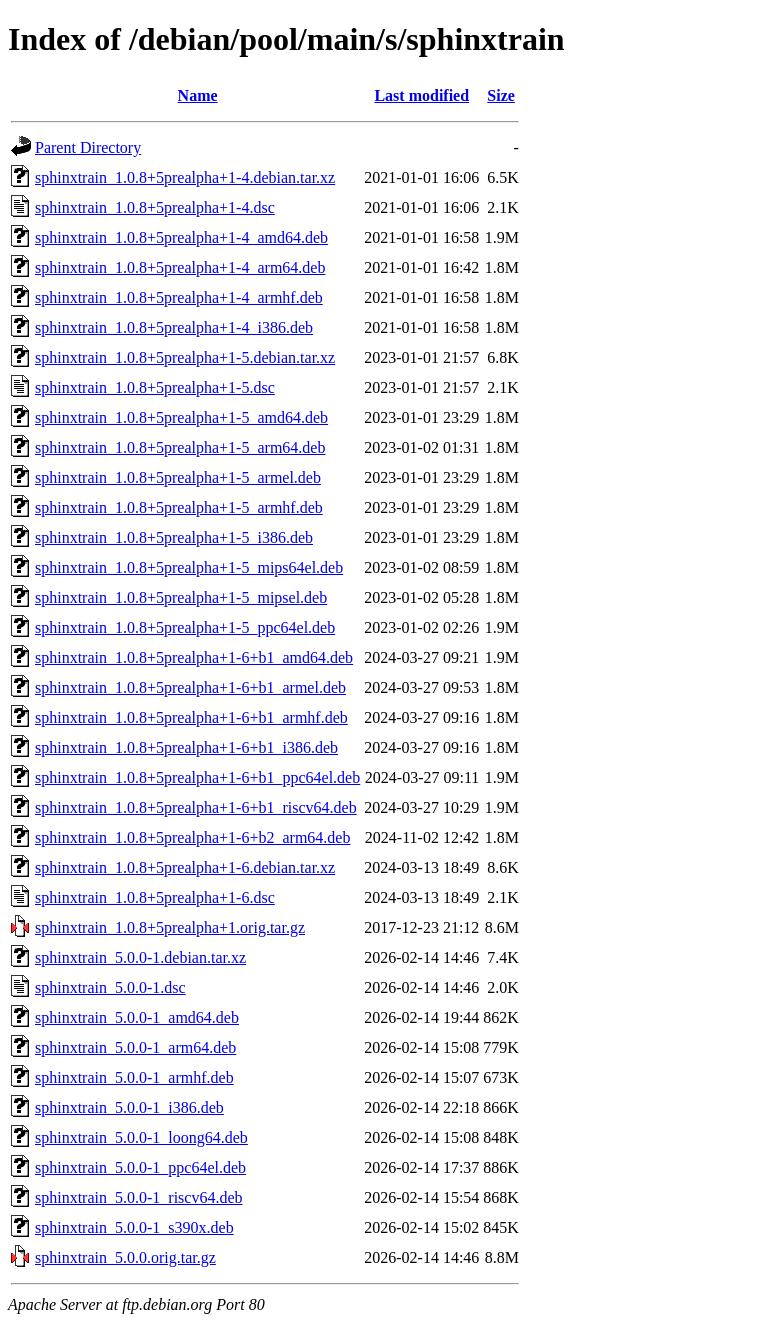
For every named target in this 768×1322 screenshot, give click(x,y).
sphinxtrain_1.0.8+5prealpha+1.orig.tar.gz (170, 927)
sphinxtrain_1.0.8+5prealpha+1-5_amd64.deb (181, 417)
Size (501, 95)
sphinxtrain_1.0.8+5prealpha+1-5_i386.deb (174, 537)
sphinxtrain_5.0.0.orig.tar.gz (125, 1257)
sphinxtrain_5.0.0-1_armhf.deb (134, 1077)
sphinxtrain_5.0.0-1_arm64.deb (135, 1047)
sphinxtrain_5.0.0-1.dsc (110, 987)
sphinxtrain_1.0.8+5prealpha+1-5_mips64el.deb (189, 567)
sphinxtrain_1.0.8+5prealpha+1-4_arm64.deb (180, 267)
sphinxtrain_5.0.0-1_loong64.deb (141, 1137)
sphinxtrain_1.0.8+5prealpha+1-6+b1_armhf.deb (191, 717)
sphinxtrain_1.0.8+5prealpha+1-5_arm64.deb (180, 447)
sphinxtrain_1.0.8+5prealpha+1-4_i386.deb (174, 327)
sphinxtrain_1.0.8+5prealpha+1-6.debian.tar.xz (185, 867)
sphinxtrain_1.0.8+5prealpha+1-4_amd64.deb (181, 237)
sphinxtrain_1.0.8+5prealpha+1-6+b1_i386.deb (186, 747)
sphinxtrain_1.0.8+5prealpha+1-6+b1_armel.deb (190, 687)
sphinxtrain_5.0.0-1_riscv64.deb (139, 1197)
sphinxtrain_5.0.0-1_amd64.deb (137, 1017)
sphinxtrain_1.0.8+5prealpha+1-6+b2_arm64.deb (192, 837)
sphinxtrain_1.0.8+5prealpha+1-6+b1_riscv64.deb (196, 807)
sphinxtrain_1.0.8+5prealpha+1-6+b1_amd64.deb (194, 657)
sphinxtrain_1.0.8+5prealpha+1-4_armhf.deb (179, 297)
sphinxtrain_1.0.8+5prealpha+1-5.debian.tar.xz (185, 357)
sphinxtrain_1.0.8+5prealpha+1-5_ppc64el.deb (185, 627)
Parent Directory (88, 147)
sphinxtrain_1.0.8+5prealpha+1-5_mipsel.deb (181, 597)
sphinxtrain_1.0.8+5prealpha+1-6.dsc (155, 897)
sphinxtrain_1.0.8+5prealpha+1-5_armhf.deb (179, 507)
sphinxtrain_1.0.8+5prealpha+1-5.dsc (155, 387)
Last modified (421, 95)
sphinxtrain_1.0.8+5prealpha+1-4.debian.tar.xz (185, 177)
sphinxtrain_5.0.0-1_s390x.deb (134, 1227)
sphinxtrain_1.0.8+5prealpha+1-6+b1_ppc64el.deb (197, 777)
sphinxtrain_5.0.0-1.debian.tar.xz (140, 957)
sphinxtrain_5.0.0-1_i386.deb (129, 1107)
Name (198, 95)
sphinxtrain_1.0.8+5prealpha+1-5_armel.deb (178, 477)
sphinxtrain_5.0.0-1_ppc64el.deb (140, 1167)
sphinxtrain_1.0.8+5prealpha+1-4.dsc (155, 207)
